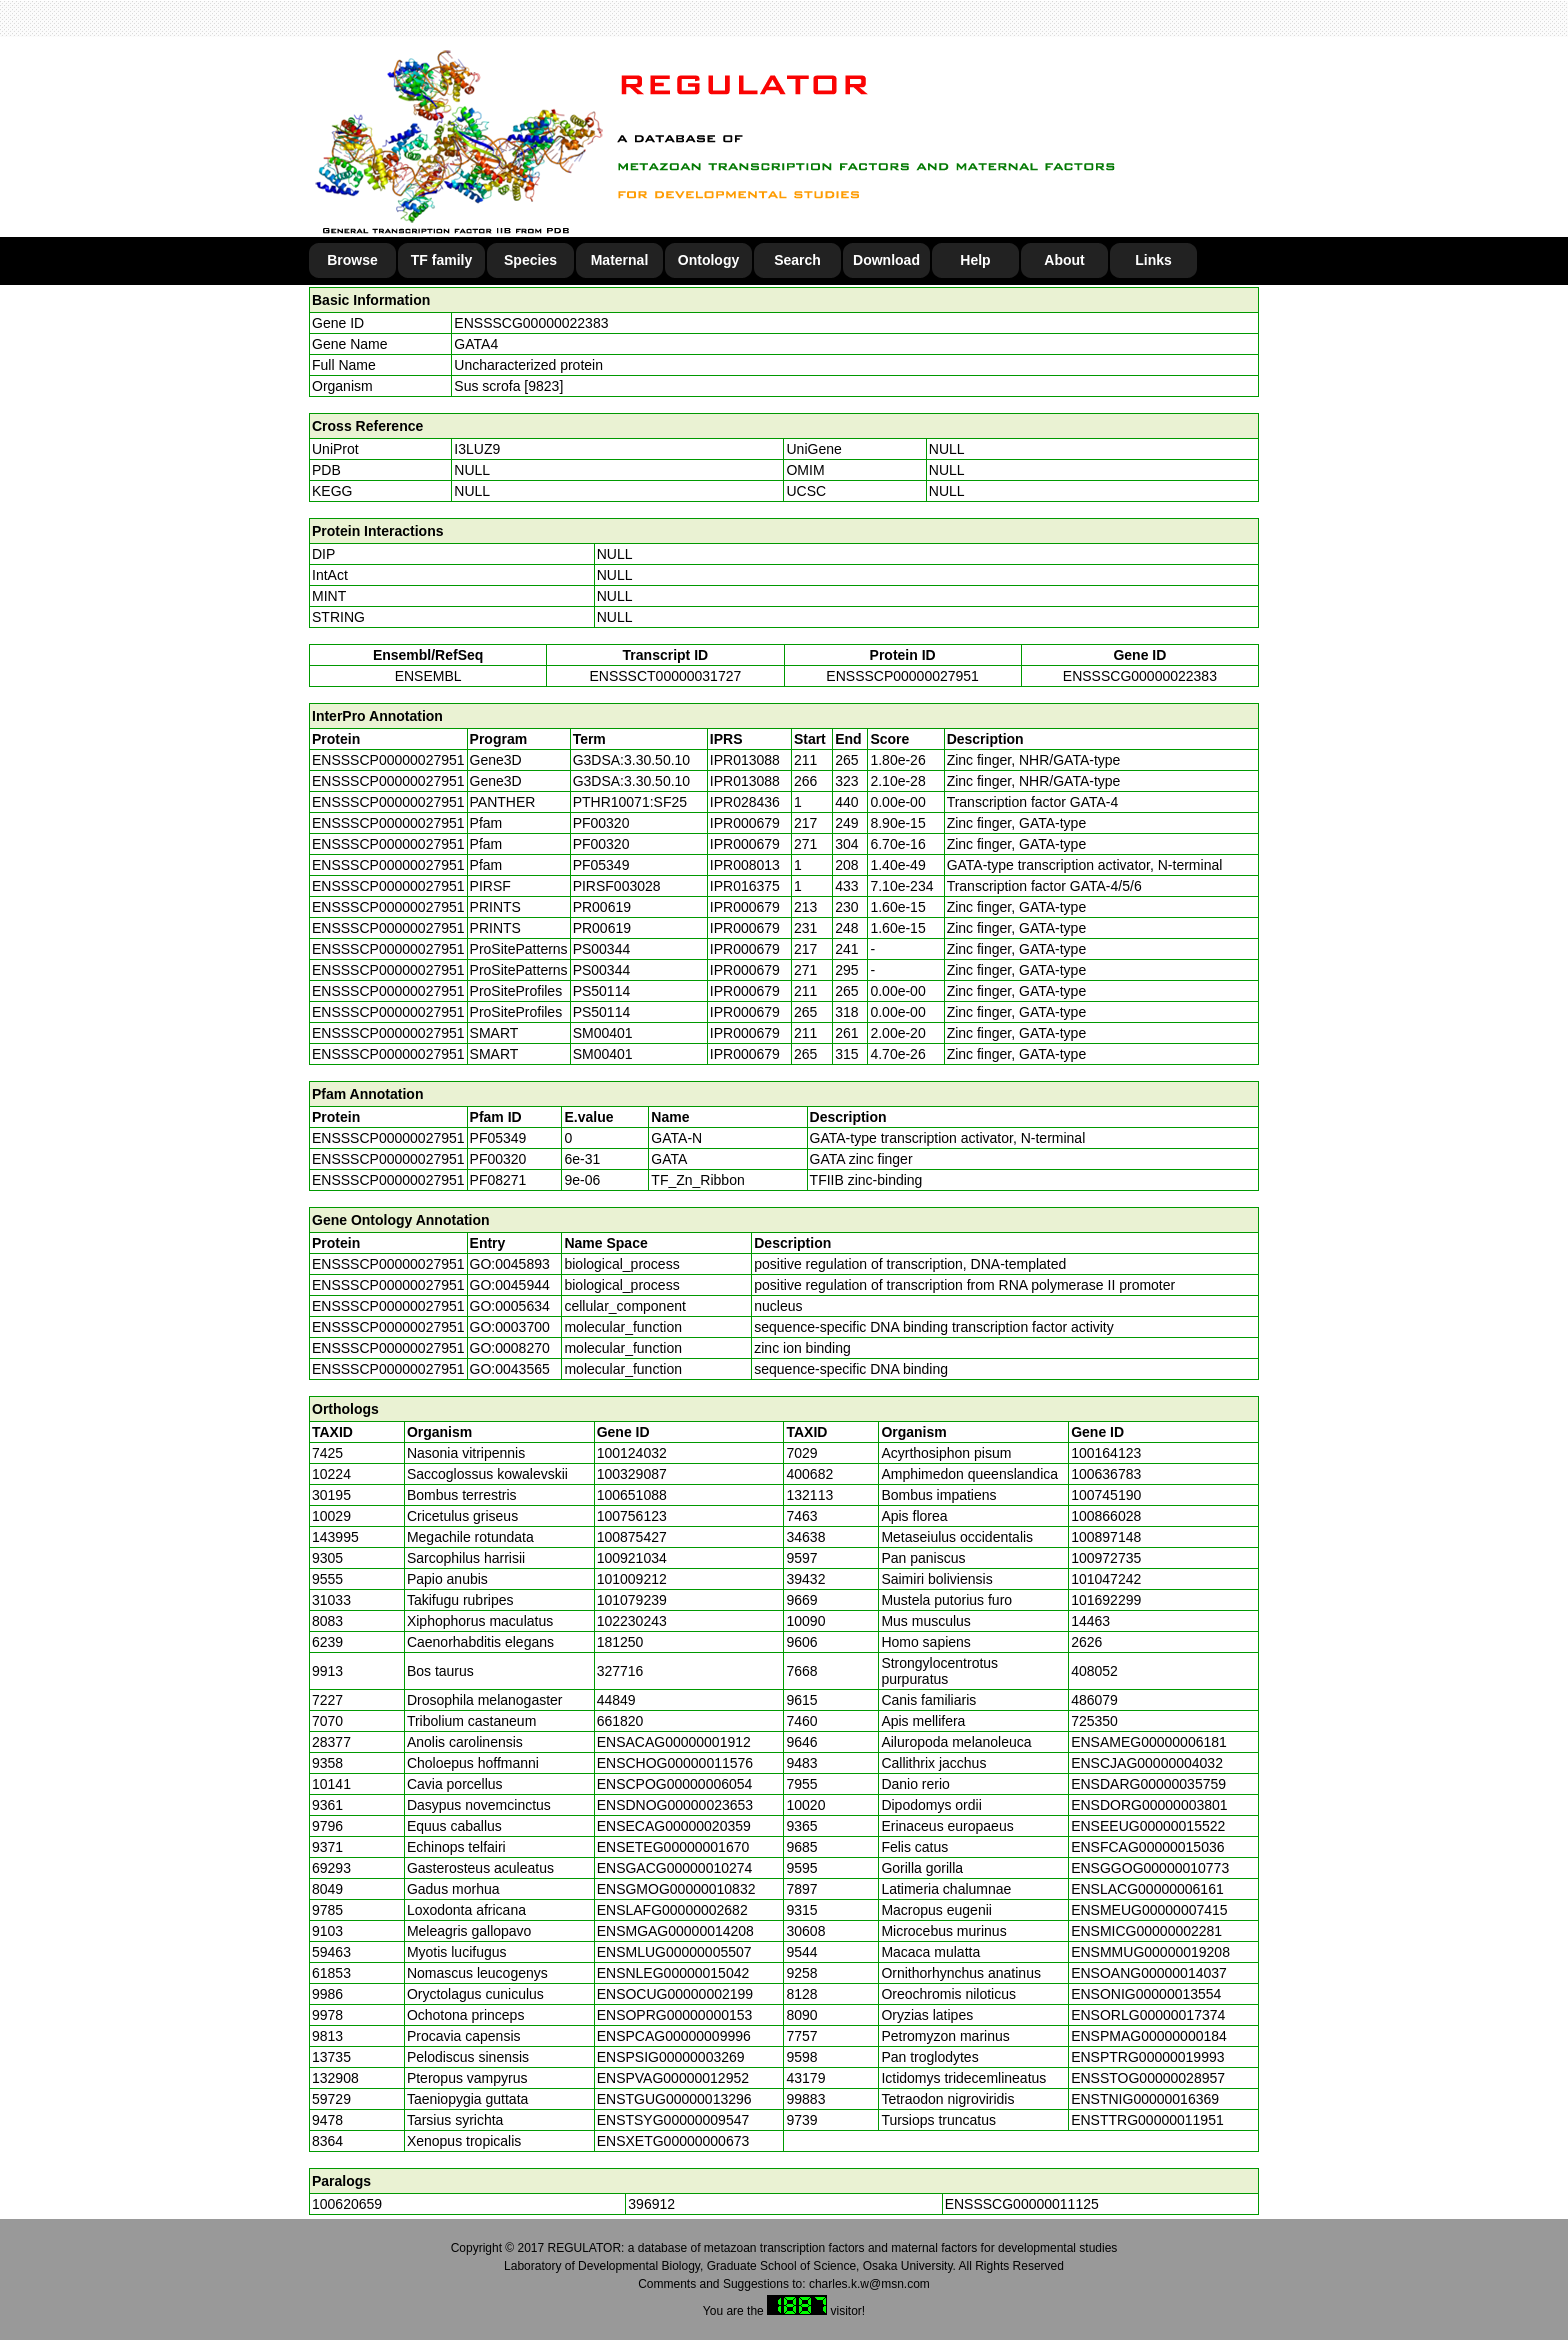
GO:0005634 (510, 1306)
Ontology (708, 260)
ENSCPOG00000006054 (675, 1784)
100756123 (632, 1516)
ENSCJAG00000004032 (1147, 1763)
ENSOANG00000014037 (1149, 1973)
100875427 (632, 1537)
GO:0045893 (510, 1264)
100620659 (347, 2204)
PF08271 (498, 1180)
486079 (1094, 1700)
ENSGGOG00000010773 (1150, 1868)
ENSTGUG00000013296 (674, 2099)
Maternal (620, 260)
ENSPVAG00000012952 (673, 2078)
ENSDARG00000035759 (1148, 1784)
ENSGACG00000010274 (675, 1868)
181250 (620, 1642)
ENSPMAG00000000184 (1149, 2036)
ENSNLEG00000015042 (673, 1973)
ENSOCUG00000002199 (675, 1994)
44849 (616, 1700)
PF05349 (498, 1138)
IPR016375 (745, 886)
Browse (352, 260)
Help (975, 260)
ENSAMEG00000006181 (1149, 1742)
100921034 (632, 1558)
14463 (1090, 1621)
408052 (1094, 1671)
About (1064, 260)
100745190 (1106, 1495)
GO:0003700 (510, 1327)
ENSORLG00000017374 (1148, 2015)
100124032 (632, 1453)
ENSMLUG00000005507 (674, 1952)
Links (1153, 260)
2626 (1086, 1642)
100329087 (632, 1474)
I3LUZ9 (477, 449)
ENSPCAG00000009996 (674, 2036)
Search (797, 260)
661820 (620, 1721)
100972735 (1106, 1558)
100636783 (1106, 1474)
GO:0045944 (510, 1285)
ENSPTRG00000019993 (1147, 2057)
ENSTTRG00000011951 (1147, 2120)
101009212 (632, 1579)
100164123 (1106, 1453)
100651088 (632, 1495)
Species (530, 260)
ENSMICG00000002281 (1146, 1931)
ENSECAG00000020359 (674, 1826)
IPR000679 (745, 823)
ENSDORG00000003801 (1149, 1805)
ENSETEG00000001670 (673, 1847)
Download (886, 260)
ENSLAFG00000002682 (672, 1910)
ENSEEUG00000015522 (1148, 1826)
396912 (651, 2204)
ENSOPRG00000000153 (675, 2015)
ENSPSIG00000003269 (671, 2057)
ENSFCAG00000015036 (1147, 1847)
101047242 (1106, 1579)
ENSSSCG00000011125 (1022, 2204)
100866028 (1106, 1516)
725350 (1094, 1721)
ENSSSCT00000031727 (665, 676)
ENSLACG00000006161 (1147, 1889)
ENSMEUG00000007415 (1149, 1910)
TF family (441, 260)
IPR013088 (745, 760)
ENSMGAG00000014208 (675, 1931)
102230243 (632, 1621)
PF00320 (498, 1159)
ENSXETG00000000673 (673, 2141)
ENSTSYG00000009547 (673, 2120)
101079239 (632, 1600)
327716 (620, 1671)
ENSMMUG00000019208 (1150, 1952)
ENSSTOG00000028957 (1148, 2078)
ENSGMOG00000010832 (676, 1889)
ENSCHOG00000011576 (675, 1763)
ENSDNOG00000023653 (675, 1805)
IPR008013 (745, 865)
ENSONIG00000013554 (1146, 1994)
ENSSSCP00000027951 (902, 676)
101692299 (1106, 1600)
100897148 (1106, 1537)
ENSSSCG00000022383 (531, 323)
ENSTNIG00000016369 (1145, 2099)
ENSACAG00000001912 (674, 1742)
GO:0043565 (510, 1369)
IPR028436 (745, 802)
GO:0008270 (510, 1348)
